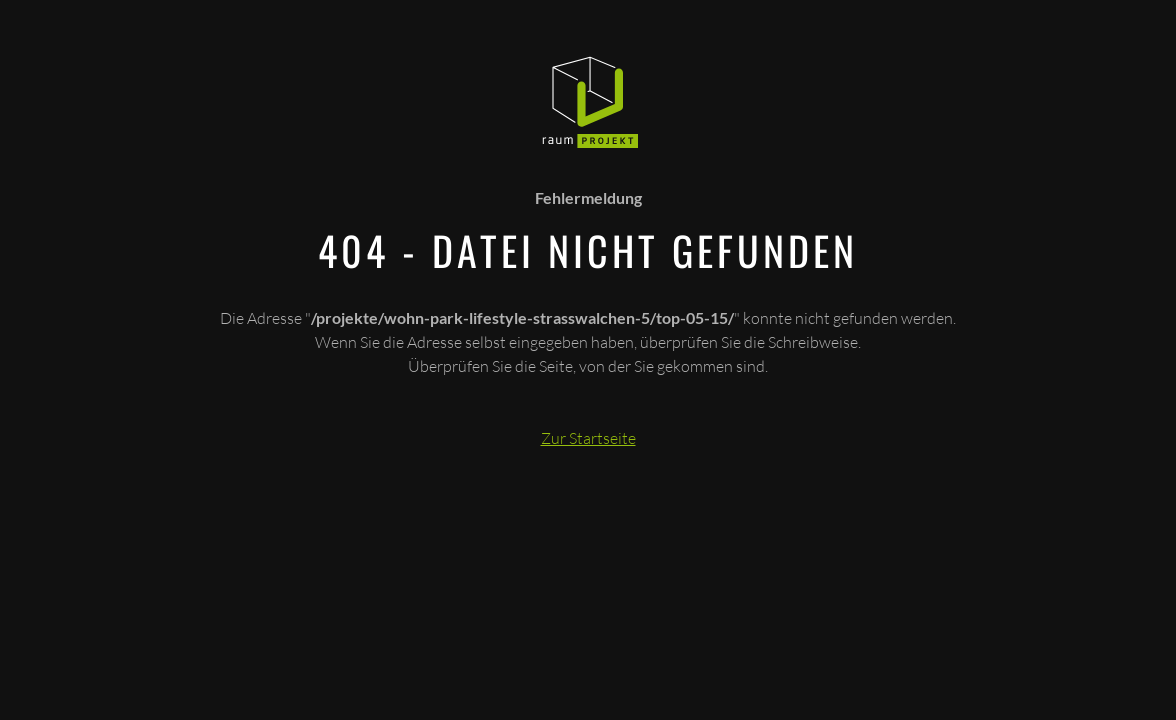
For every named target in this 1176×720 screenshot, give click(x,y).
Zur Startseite (588, 438)
